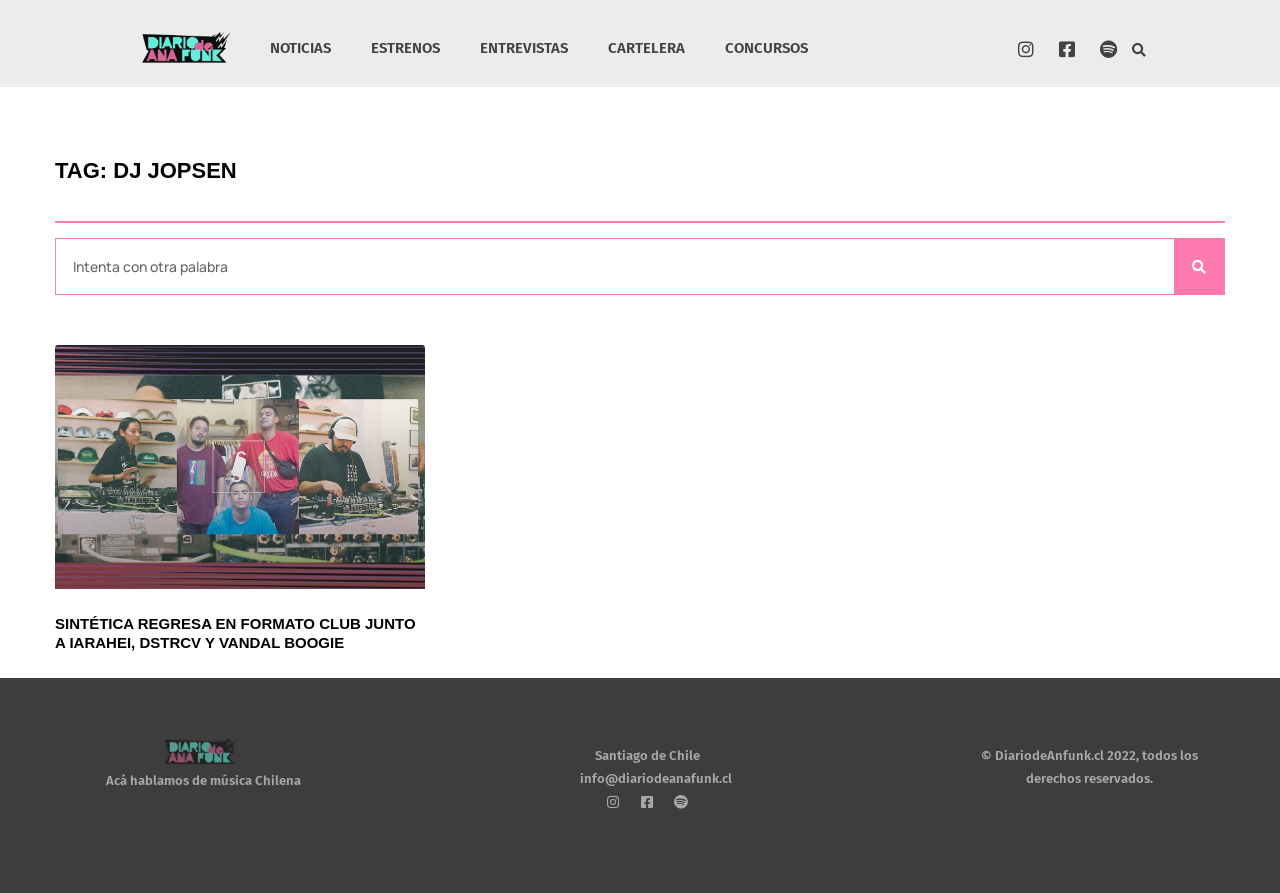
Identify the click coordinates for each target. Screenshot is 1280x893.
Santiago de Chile (647, 755)
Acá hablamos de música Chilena (203, 780)
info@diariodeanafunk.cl (656, 778)
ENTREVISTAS (524, 48)
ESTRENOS (405, 48)
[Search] (1199, 266)
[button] (1139, 50)
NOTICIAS (300, 48)
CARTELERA (646, 48)
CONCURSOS (766, 48)
